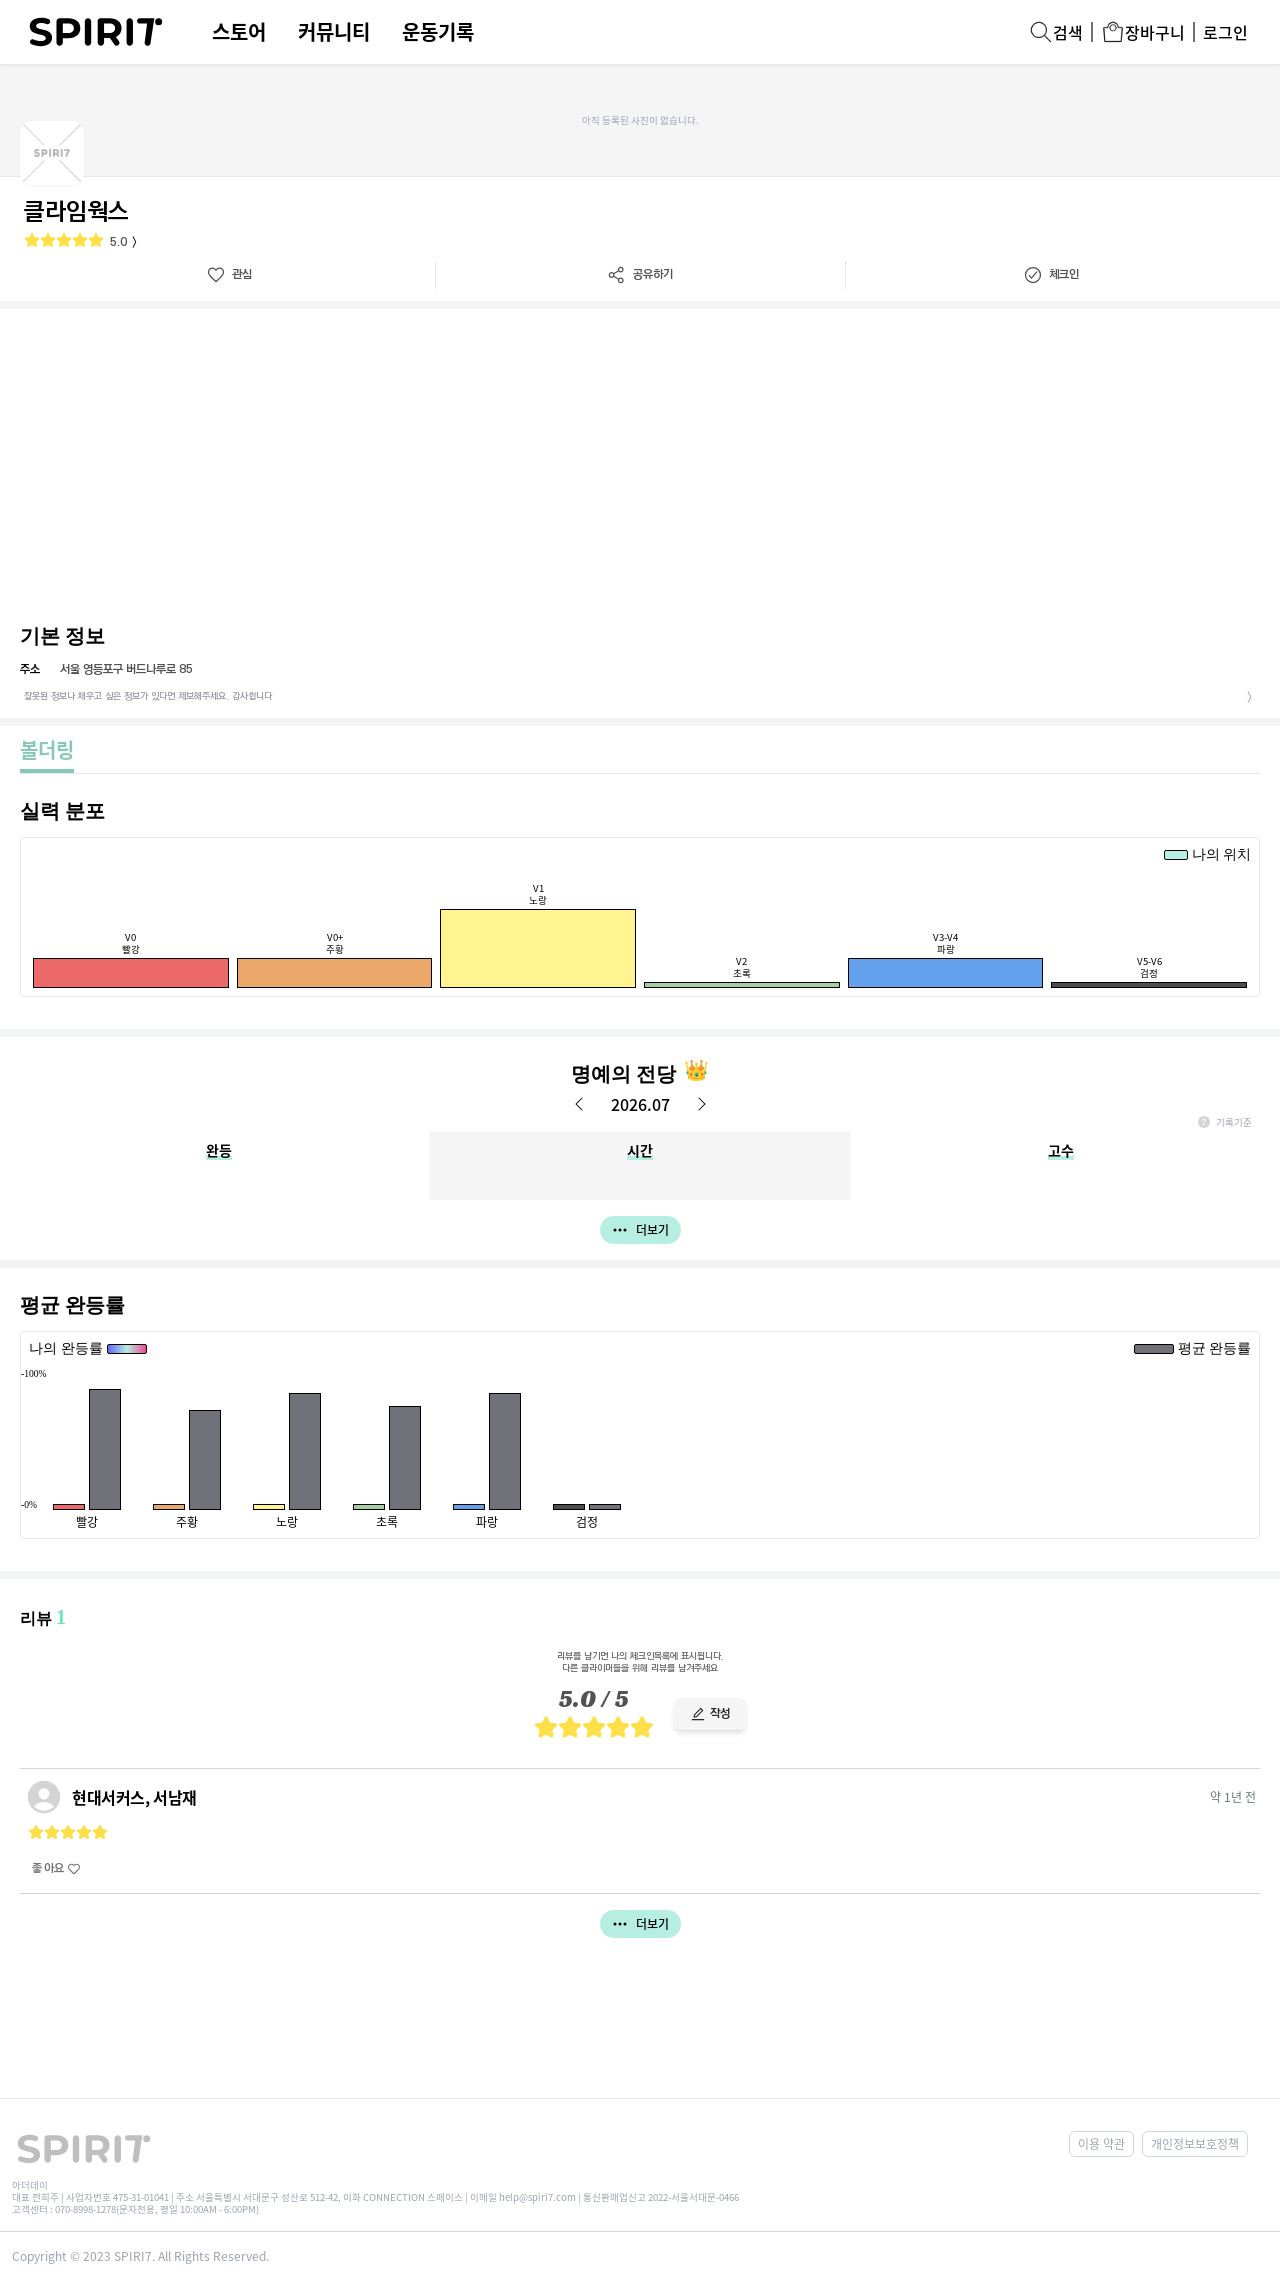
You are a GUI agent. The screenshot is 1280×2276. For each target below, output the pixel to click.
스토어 (239, 32)
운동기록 (438, 32)
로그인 (1225, 32)
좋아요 (56, 1868)
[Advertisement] (640, 459)
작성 (710, 1713)
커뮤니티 (334, 32)
